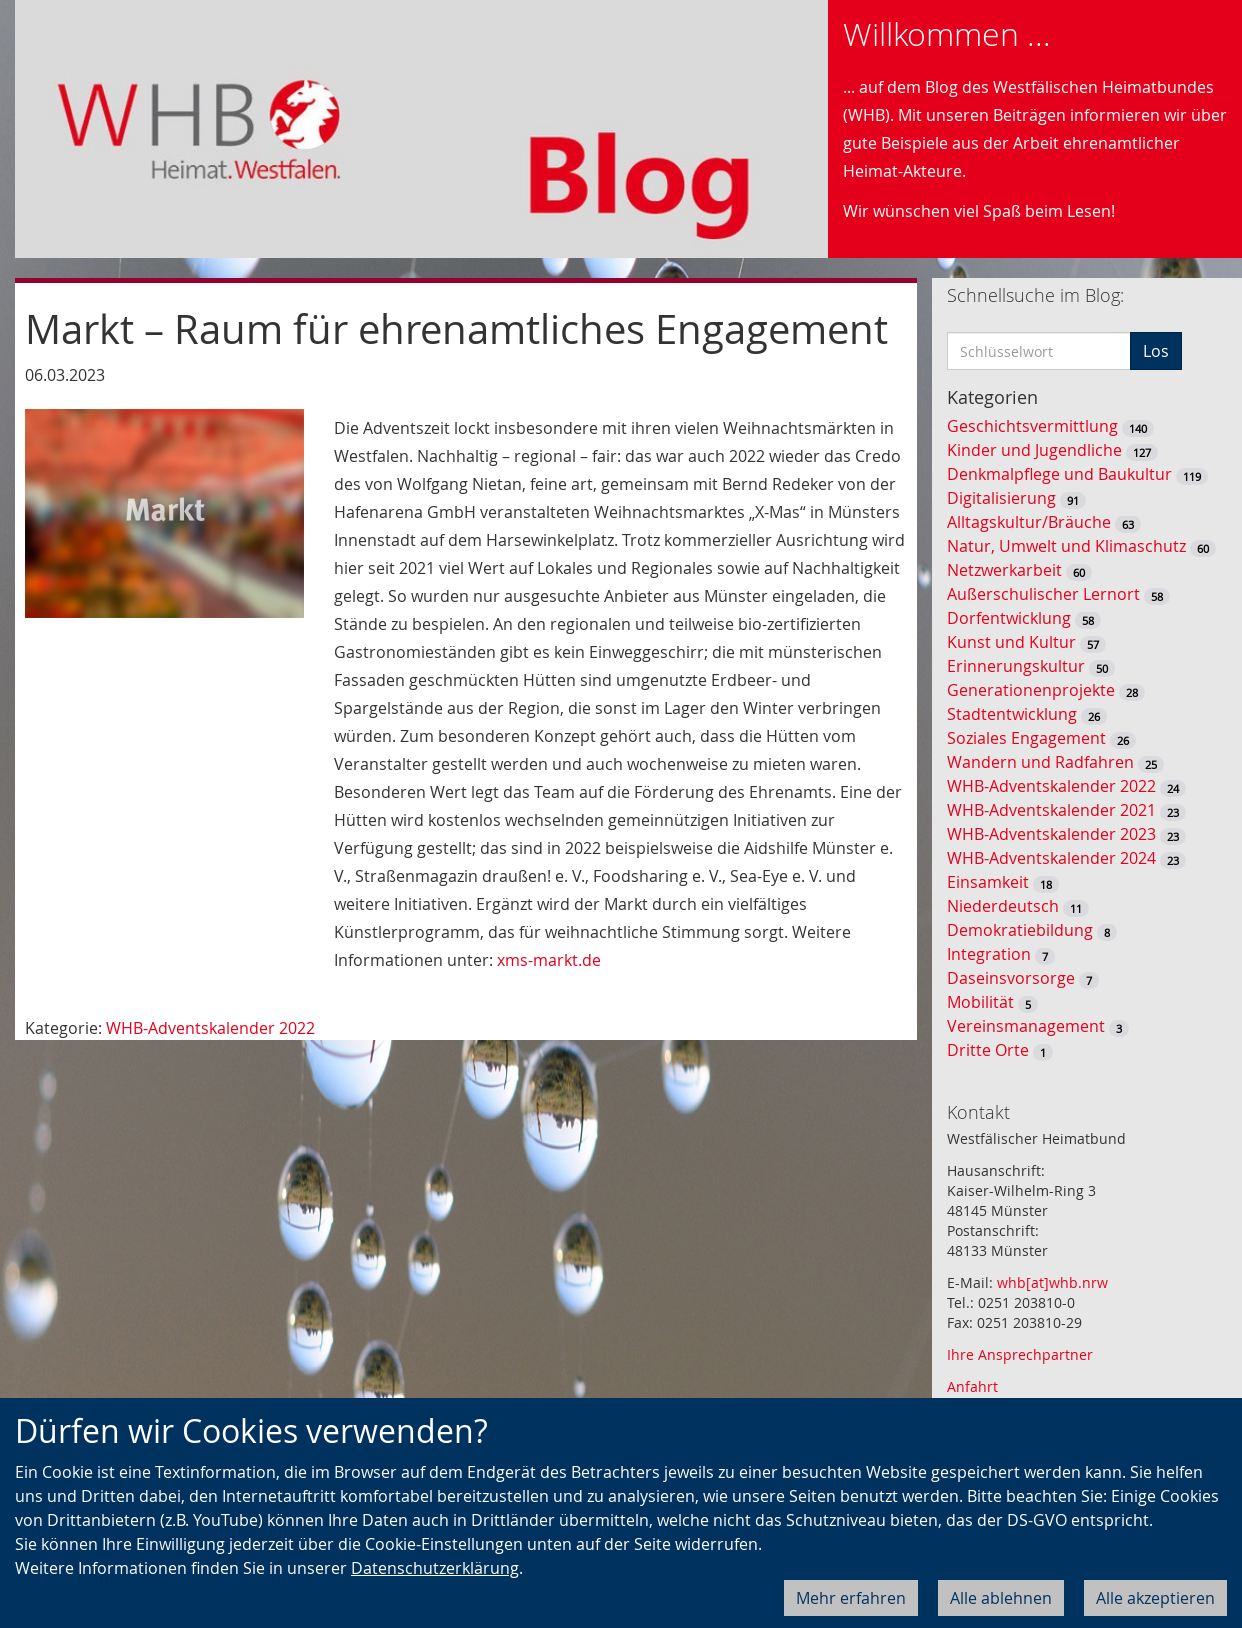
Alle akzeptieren (1155, 1598)
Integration (989, 954)
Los (1156, 351)
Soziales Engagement (1026, 738)
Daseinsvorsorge (1011, 978)
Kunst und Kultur (1011, 642)
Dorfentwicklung (1009, 618)
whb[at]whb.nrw (1052, 1282)
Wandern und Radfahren (1040, 762)
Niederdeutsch (1003, 906)
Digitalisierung (1001, 498)
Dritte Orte (988, 1050)
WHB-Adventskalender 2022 (210, 1028)
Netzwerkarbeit (1004, 570)
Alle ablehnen (1001, 1598)
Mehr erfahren (851, 1598)
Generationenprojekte (1031, 690)
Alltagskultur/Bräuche (1029, 522)
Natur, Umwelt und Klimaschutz (1066, 546)
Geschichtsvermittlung (1032, 426)
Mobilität (980, 1002)
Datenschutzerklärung (435, 1568)
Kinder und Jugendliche (1034, 450)
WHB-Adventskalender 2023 (1051, 834)
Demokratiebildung (1020, 930)
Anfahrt (972, 1386)
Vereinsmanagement (1026, 1026)
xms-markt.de (549, 960)
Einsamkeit (988, 882)
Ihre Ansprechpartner (1020, 1354)
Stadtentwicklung (1012, 714)
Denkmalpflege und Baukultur (1059, 474)
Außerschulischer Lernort (1043, 594)
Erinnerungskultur (1016, 666)
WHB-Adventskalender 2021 (1051, 810)
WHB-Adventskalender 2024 (1051, 858)
